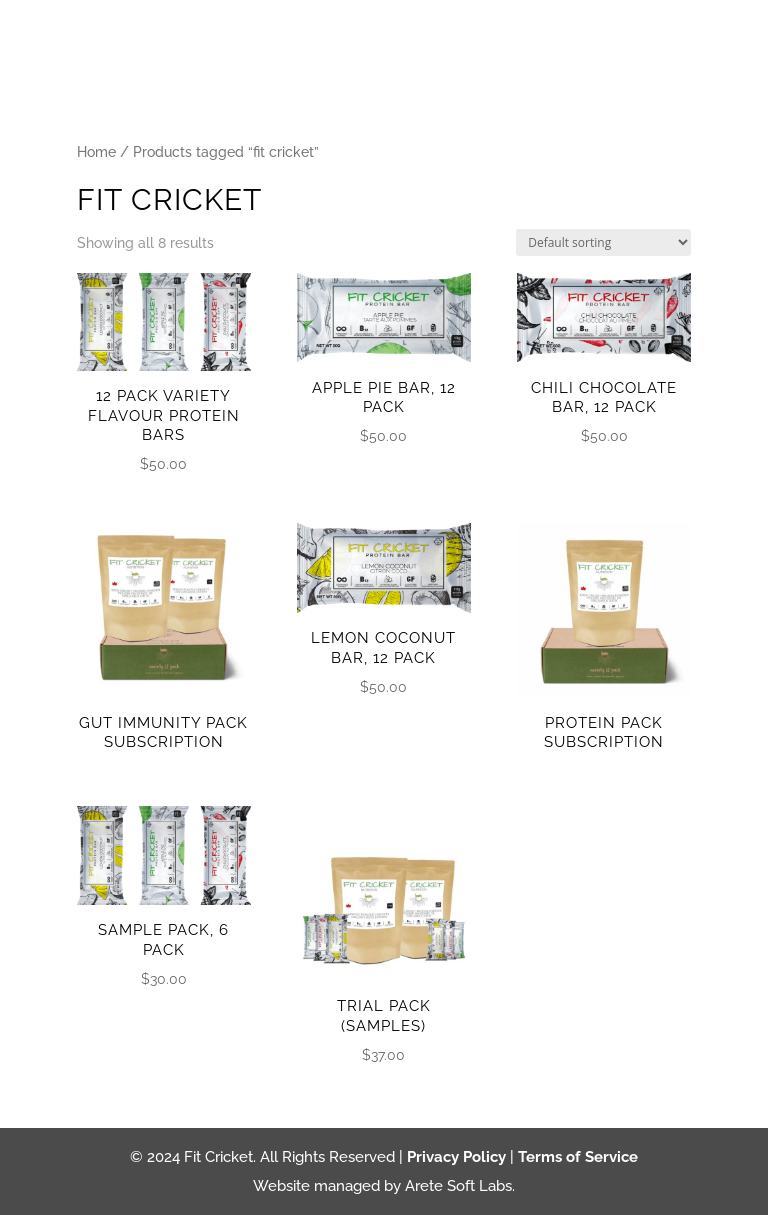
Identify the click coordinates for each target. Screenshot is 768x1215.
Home (96, 152)
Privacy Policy (456, 1157)
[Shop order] (603, 242)
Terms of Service (578, 1157)
